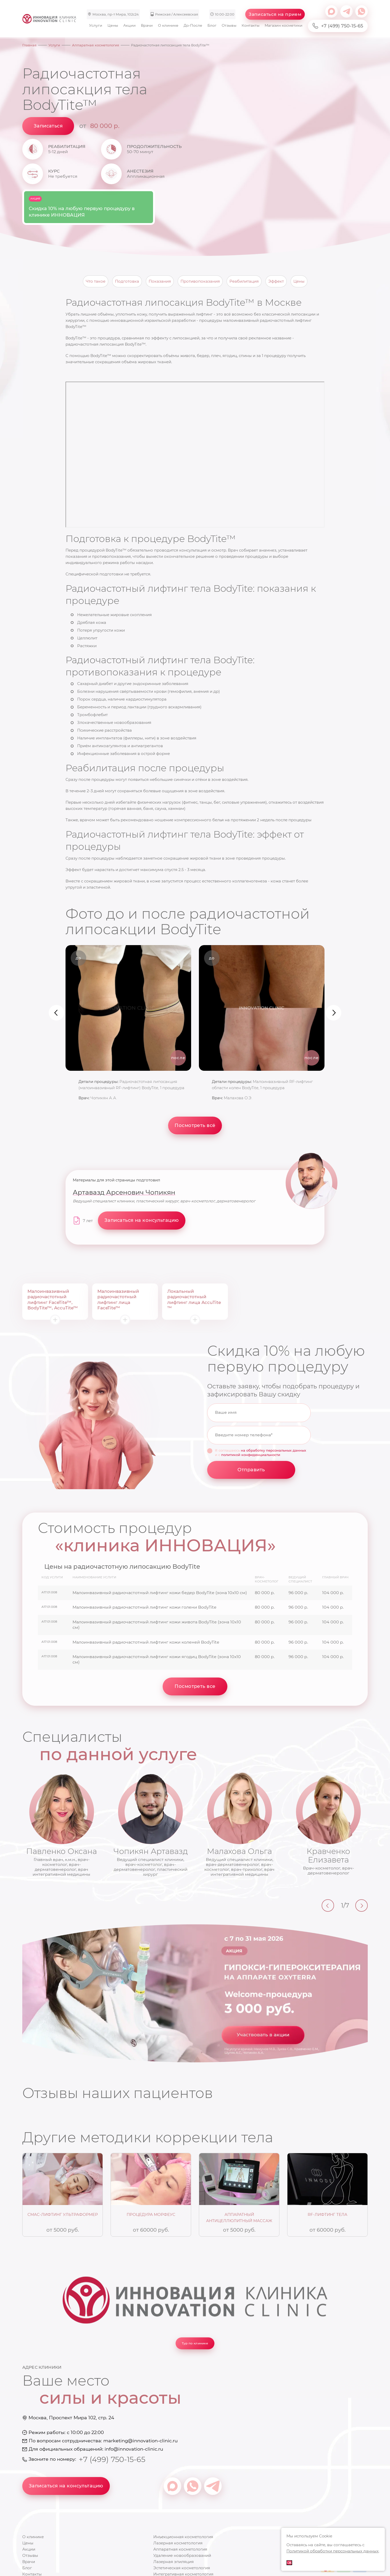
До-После (193, 25)
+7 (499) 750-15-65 (338, 26)
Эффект (276, 281)
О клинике (168, 25)
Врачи (147, 25)
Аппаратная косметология (180, 2549)
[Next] (361, 1905)
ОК (289, 2563)
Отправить (251, 1470)
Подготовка (127, 281)
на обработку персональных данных (273, 1450)
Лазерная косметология (178, 2543)
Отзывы (229, 25)
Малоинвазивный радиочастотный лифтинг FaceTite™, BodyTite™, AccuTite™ (52, 1299)
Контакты (250, 25)
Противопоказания (200, 281)
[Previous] (328, 1905)
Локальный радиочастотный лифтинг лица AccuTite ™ (194, 1299)
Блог (211, 25)
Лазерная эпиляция (173, 2561)
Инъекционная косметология (183, 2536)
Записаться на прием (275, 14)
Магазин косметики (283, 25)
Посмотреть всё (195, 1125)
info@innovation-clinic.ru (134, 2449)
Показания (160, 281)
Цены (112, 25)
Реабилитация (244, 281)
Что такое (95, 281)
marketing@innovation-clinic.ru (140, 2441)
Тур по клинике (195, 2343)
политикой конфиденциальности (250, 1455)
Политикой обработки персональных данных (332, 2551)
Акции (129, 25)
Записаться (48, 126)
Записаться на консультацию (66, 2486)
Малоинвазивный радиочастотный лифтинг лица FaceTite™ (118, 1299)
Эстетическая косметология (181, 2567)
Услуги (95, 25)
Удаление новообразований (182, 2555)
